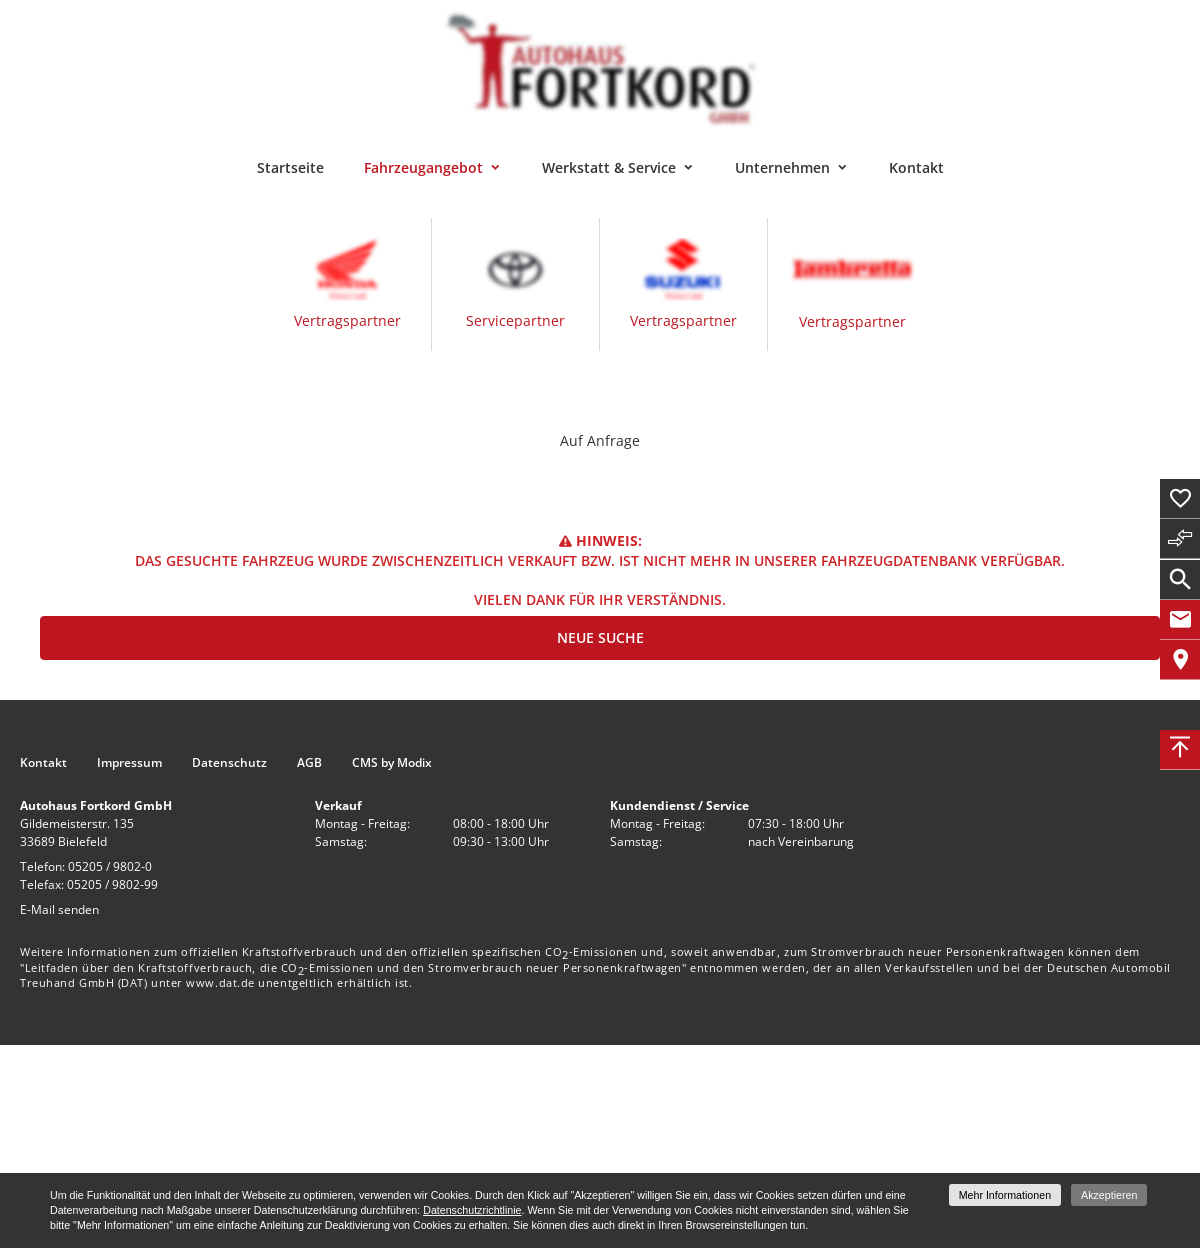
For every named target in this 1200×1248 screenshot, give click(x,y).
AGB (309, 763)
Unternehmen (782, 167)
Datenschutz (229, 763)
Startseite (290, 167)
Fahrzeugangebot (423, 167)
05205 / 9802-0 (110, 866)
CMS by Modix (392, 763)
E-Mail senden (59, 909)
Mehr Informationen (1005, 1195)
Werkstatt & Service (609, 167)
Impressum (129, 763)
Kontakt (916, 167)
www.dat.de (220, 982)
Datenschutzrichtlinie (472, 1210)
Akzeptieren (1109, 1195)
